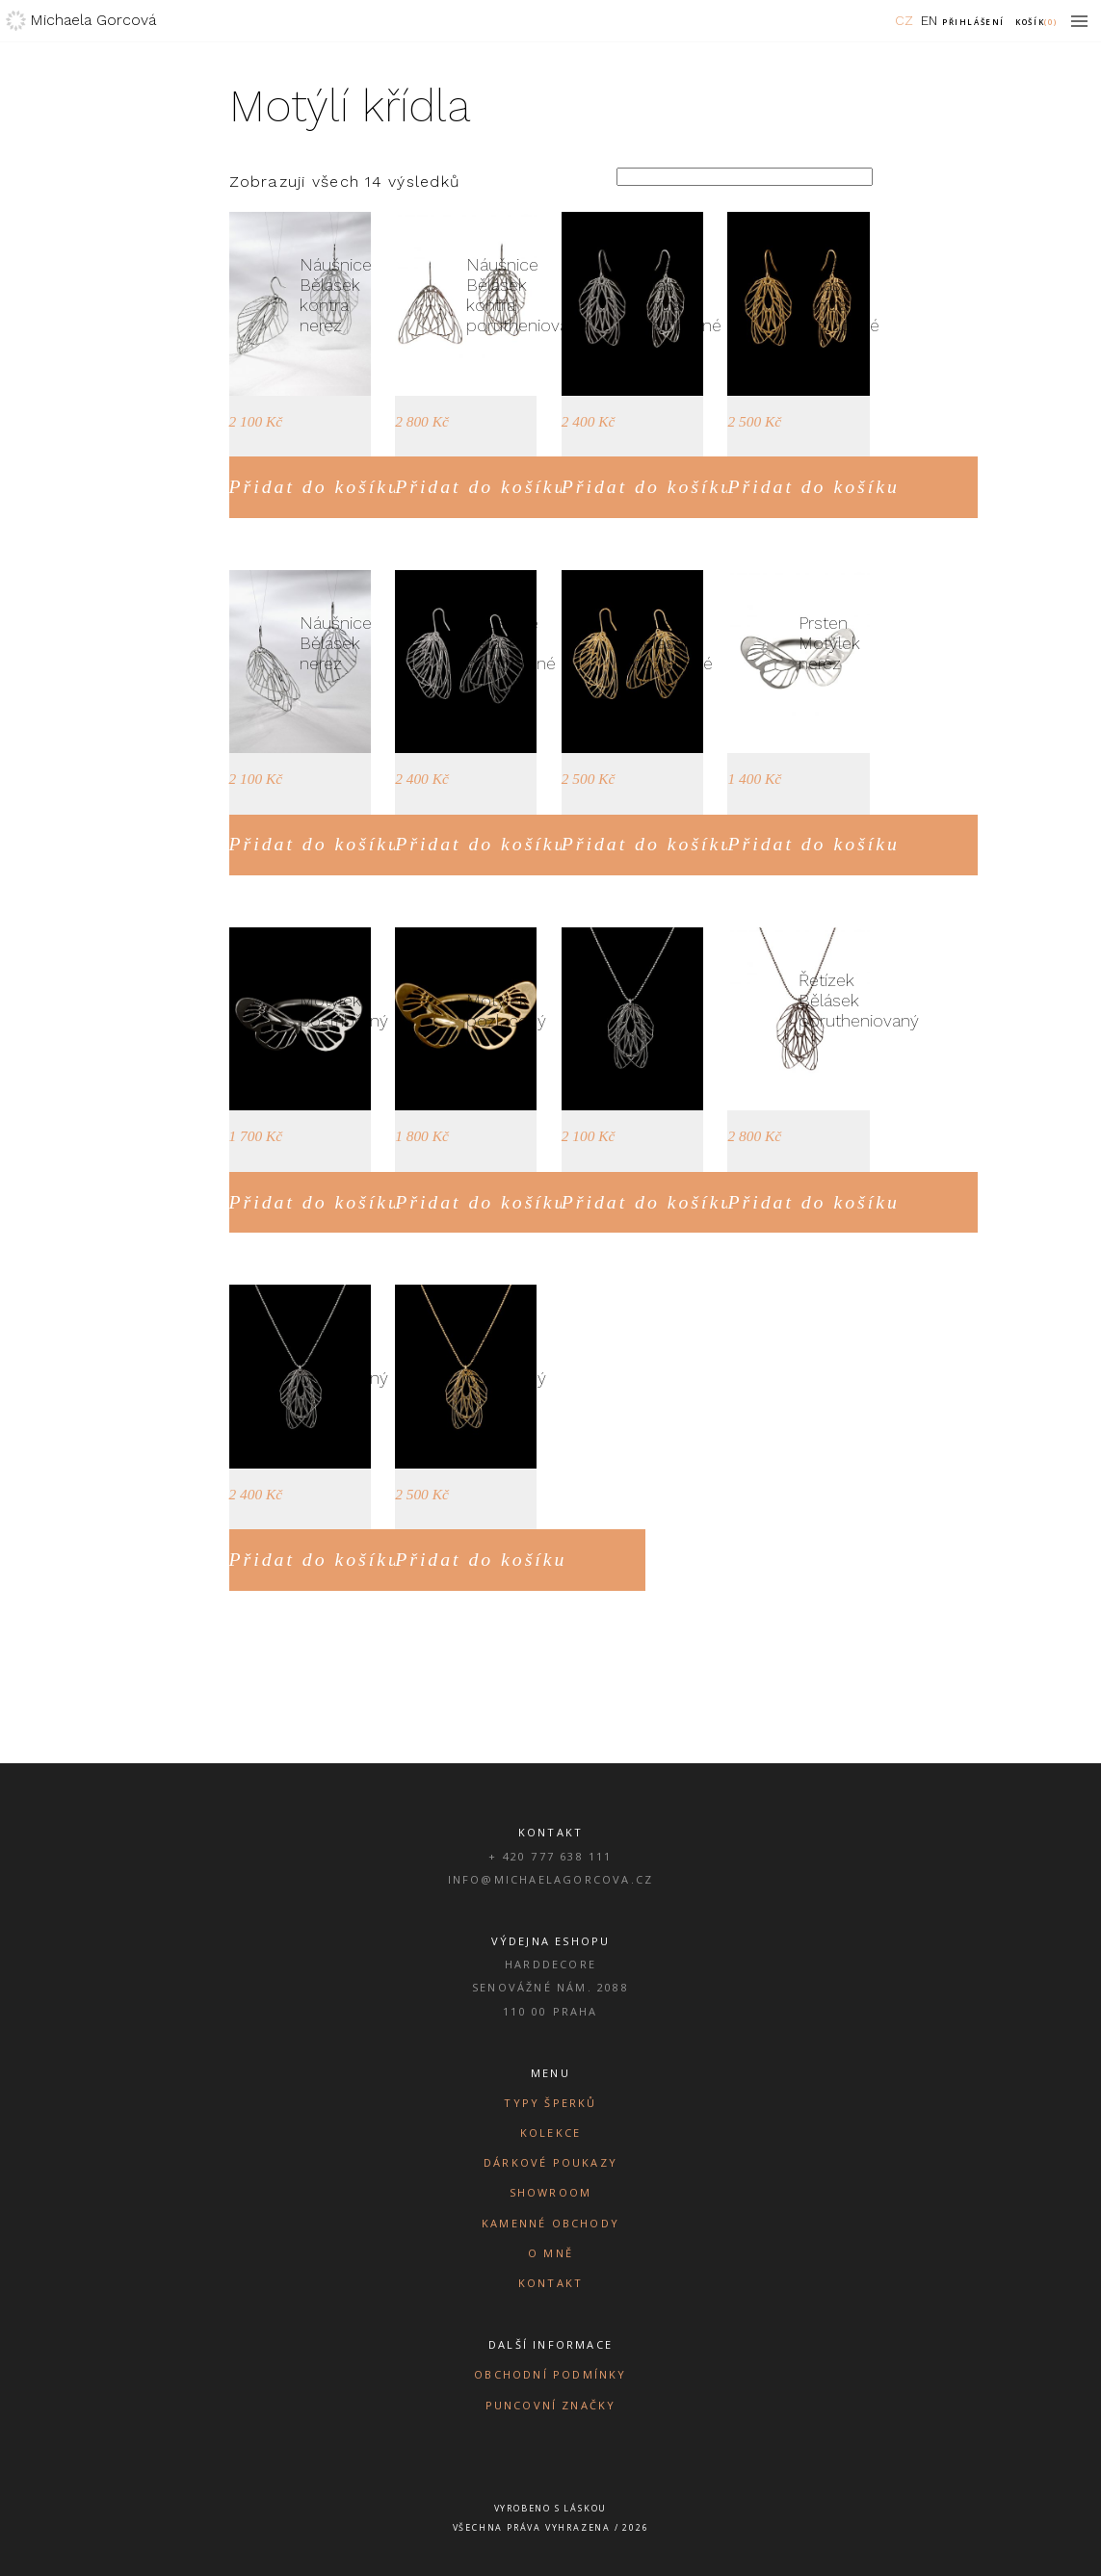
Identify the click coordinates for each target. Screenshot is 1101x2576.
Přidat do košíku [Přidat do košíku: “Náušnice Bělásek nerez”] (315, 843)
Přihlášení (973, 21)
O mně (550, 2253)
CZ (904, 20)
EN (929, 20)
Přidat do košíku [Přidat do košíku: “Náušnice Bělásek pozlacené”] (647, 843)
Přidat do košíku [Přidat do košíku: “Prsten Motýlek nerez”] (813, 843)
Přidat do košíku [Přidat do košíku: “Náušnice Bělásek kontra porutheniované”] (480, 486)
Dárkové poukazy (550, 2162)
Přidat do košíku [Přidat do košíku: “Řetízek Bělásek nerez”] (647, 1201)
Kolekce (550, 2132)
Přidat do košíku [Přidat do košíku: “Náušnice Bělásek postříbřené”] (480, 843)
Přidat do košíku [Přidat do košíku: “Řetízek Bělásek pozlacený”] (480, 1559)
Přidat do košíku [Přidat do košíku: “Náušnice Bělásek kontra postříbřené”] (647, 486)
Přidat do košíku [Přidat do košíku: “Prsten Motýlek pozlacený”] (480, 1201)
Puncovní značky (550, 2405)
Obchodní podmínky (550, 2374)
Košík (1036, 21)
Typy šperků (550, 2102)
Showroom (551, 2192)
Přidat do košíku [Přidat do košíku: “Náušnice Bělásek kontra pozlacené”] (813, 486)
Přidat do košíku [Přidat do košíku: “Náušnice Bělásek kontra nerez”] (315, 486)
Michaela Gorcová (93, 20)
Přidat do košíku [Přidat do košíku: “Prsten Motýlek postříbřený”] (315, 1201)
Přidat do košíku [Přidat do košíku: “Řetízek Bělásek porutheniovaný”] (813, 1201)
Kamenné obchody (550, 2223)
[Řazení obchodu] (744, 177)
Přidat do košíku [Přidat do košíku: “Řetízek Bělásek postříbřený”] (315, 1559)
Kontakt (550, 2283)
